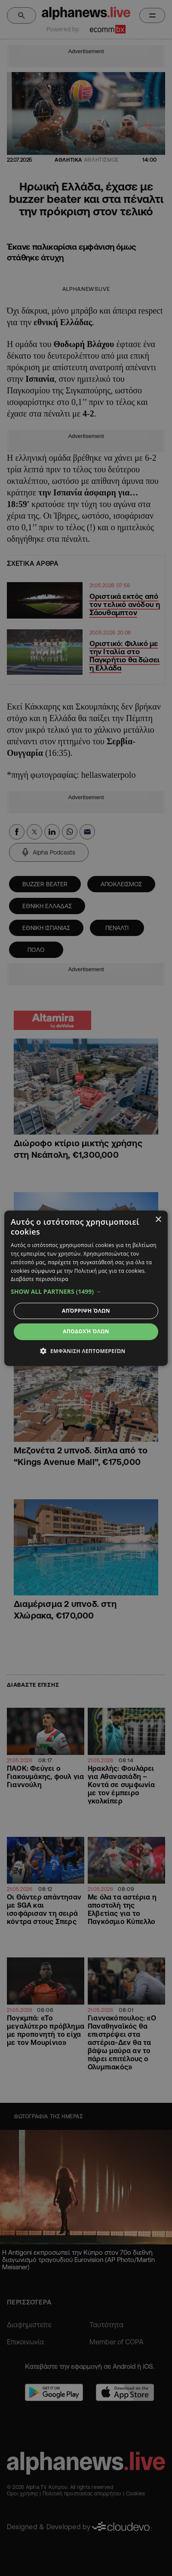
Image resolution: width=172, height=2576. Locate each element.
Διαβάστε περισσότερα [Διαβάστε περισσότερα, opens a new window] (39, 1279)
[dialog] (86, 1288)
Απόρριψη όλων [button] (86, 1310)
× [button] (158, 1219)
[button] (86, 1292)
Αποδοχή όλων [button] (86, 1331)
